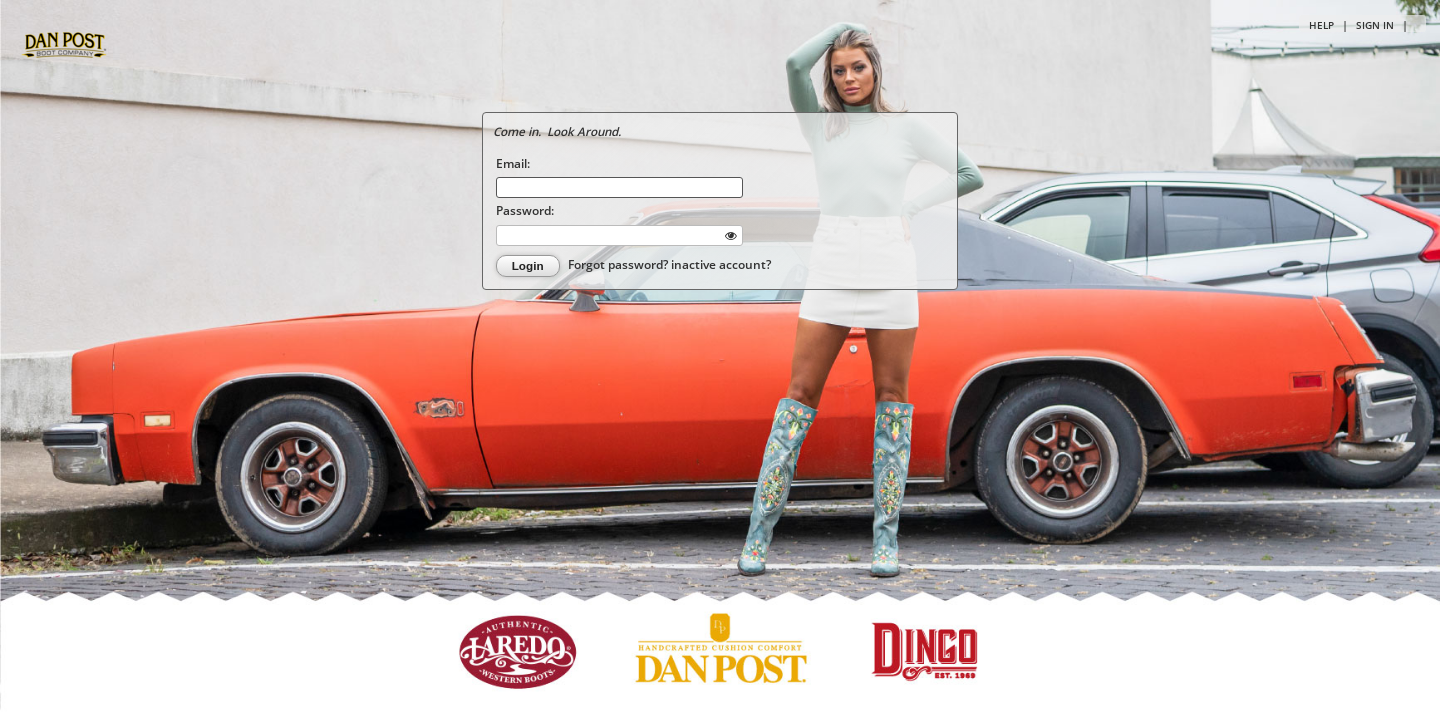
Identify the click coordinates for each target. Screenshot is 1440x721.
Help (1321, 25)
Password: (525, 210)
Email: (513, 163)
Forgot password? (619, 264)
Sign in (1375, 25)
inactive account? (721, 264)
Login (528, 265)
